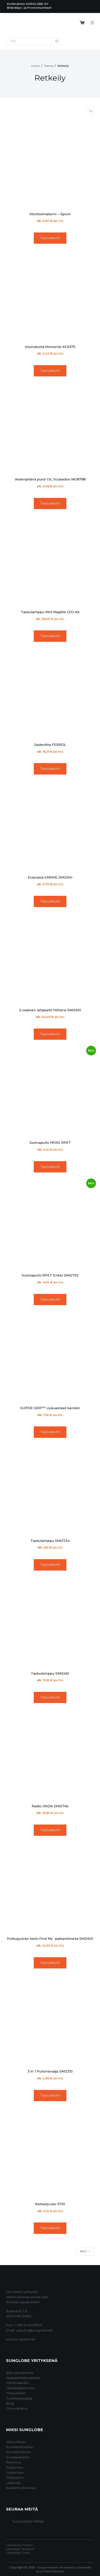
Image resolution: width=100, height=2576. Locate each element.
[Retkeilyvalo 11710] (50, 2153)
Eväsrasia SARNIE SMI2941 (50, 877)
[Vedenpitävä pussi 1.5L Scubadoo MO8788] (50, 428)
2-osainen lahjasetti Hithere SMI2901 (50, 1010)
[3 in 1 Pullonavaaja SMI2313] (50, 2020)
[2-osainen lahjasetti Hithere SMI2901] (50, 959)
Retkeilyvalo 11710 (50, 2204)
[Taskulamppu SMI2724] (50, 1490)
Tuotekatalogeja (19, 2398)
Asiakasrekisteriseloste (23, 2378)
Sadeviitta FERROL (50, 745)
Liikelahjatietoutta (20, 2388)
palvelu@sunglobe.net (35, 2330)
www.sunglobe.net (21, 2339)
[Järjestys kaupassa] (90, 111)
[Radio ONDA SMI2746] (50, 1755)
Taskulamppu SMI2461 (50, 1673)
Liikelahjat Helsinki (19, 2545)
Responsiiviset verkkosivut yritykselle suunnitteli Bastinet (63, 2569)
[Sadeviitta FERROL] (50, 694)
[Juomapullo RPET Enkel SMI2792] (50, 1224)
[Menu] (92, 22)
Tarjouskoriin (50, 238)
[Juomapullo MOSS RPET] (50, 1091)
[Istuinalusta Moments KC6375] (50, 295)
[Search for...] (30, 41)
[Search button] (57, 41)
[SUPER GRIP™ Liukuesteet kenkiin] (50, 1357)
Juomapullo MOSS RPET (50, 1143)
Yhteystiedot (16, 2393)
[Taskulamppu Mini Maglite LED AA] (50, 561)
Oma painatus (17, 2408)
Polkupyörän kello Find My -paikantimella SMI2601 (50, 1939)
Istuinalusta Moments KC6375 (50, 347)
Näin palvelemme (19, 2373)
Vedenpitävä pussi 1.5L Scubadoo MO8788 (50, 479)
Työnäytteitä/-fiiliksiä (27, 2521)
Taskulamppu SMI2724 (50, 1541)
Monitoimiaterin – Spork (50, 214)
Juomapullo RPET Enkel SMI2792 (50, 1275)
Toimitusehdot (17, 2383)
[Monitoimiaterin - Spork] (50, 163)
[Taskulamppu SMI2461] (50, 1622)
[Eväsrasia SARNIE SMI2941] (50, 826)
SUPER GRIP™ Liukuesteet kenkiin (50, 1408)
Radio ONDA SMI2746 (50, 1806)
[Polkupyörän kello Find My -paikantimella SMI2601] (50, 1887)
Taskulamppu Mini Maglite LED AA (50, 612)
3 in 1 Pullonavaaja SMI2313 (50, 2071)
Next (85, 2251)
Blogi (10, 2403)
